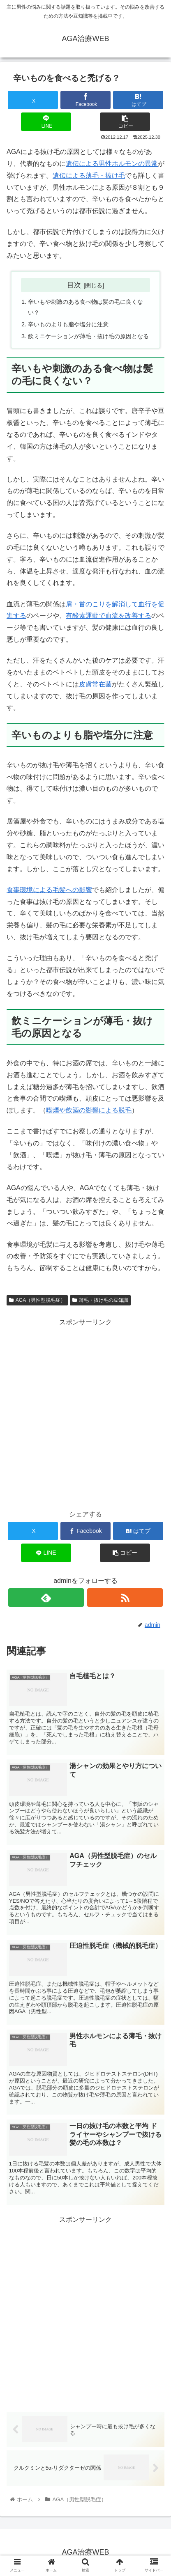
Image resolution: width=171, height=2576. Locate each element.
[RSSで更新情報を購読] (125, 1597)
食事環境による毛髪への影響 (49, 889)
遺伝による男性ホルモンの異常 (112, 163)
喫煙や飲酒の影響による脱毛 (89, 1110)
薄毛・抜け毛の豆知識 (100, 1300)
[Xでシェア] (33, 100)
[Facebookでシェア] (85, 100)
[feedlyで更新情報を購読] (46, 1597)
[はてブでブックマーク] (138, 100)
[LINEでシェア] (46, 121)
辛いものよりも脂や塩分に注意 (68, 324)
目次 (74, 285)
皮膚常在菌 (95, 684)
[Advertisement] (85, 2311)
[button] (125, 121)
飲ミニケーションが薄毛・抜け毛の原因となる (88, 336)
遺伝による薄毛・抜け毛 (89, 175)
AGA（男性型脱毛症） (37, 1300)
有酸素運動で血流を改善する (108, 615)
